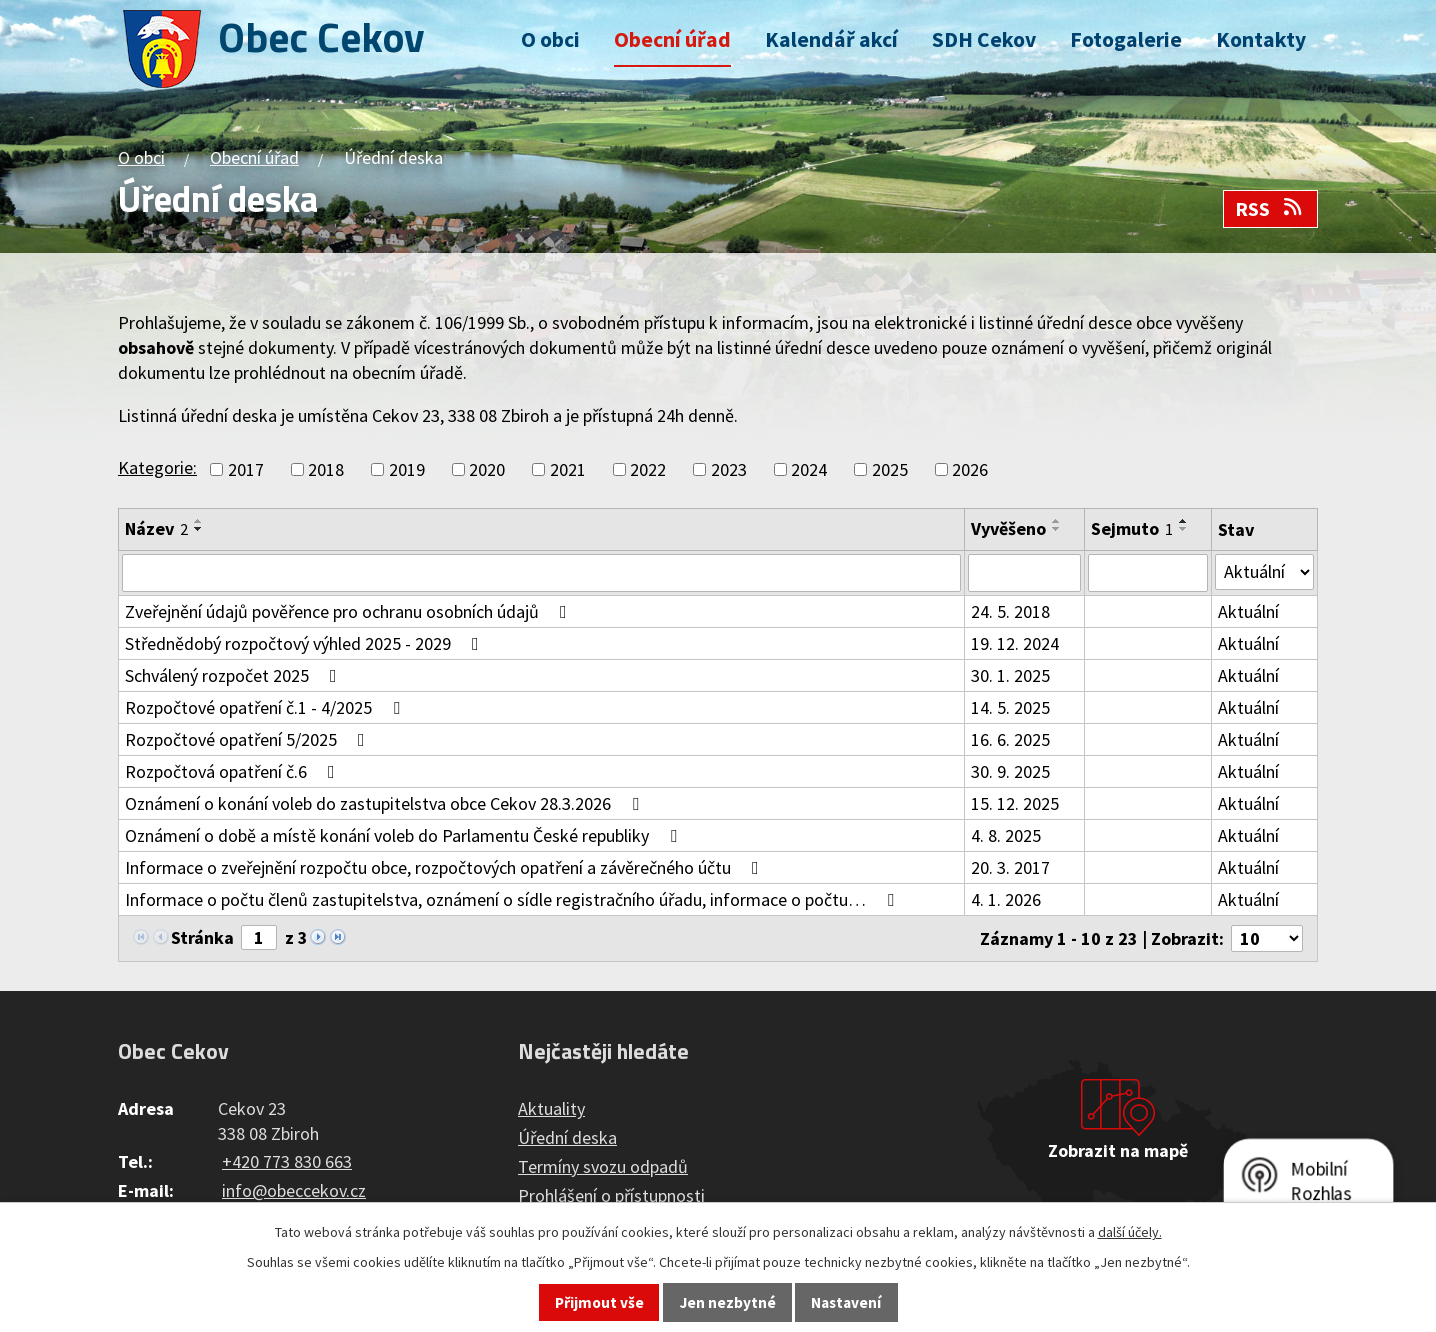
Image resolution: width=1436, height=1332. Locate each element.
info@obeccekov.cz (294, 1190)
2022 (648, 469)
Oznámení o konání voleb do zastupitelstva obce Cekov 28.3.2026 (386, 803)
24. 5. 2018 (1010, 611)
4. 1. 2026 (1006, 899)
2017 (246, 469)
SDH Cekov (984, 39)
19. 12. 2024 (1015, 643)
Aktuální (1248, 611)
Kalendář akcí (831, 39)
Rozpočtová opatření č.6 (234, 771)
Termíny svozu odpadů (603, 1166)
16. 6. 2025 (1010, 739)
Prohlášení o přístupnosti (611, 1195)
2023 (729, 469)
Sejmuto (1132, 528)
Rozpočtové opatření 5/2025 (249, 739)
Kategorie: (157, 467)
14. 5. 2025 (1010, 707)
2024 (809, 469)
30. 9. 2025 (1010, 771)
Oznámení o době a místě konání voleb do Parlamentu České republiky (405, 835)
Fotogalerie (1126, 39)
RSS (1270, 209)
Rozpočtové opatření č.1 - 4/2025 (266, 707)
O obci (550, 39)
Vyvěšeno (1008, 528)
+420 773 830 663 (287, 1161)
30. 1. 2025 (1010, 675)
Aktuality (551, 1108)
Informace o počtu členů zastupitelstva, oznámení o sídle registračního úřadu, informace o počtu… (513, 899)
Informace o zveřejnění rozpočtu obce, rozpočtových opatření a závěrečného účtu (446, 867)
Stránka (202, 937)
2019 (407, 469)
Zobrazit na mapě (1118, 1150)
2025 (890, 469)
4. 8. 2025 (1006, 835)
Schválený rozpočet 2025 (235, 675)
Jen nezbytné (728, 1302)
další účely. (1130, 1232)
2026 (970, 469)
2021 (568, 469)
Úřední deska (567, 1137)
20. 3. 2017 (1010, 867)
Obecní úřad (672, 39)
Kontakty (1261, 39)
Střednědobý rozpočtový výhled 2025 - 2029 (306, 643)
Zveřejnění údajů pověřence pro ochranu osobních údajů (350, 611)
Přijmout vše (599, 1302)
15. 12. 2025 (1015, 803)
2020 (487, 469)
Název (156, 528)
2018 (326, 469)
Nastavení (846, 1302)
